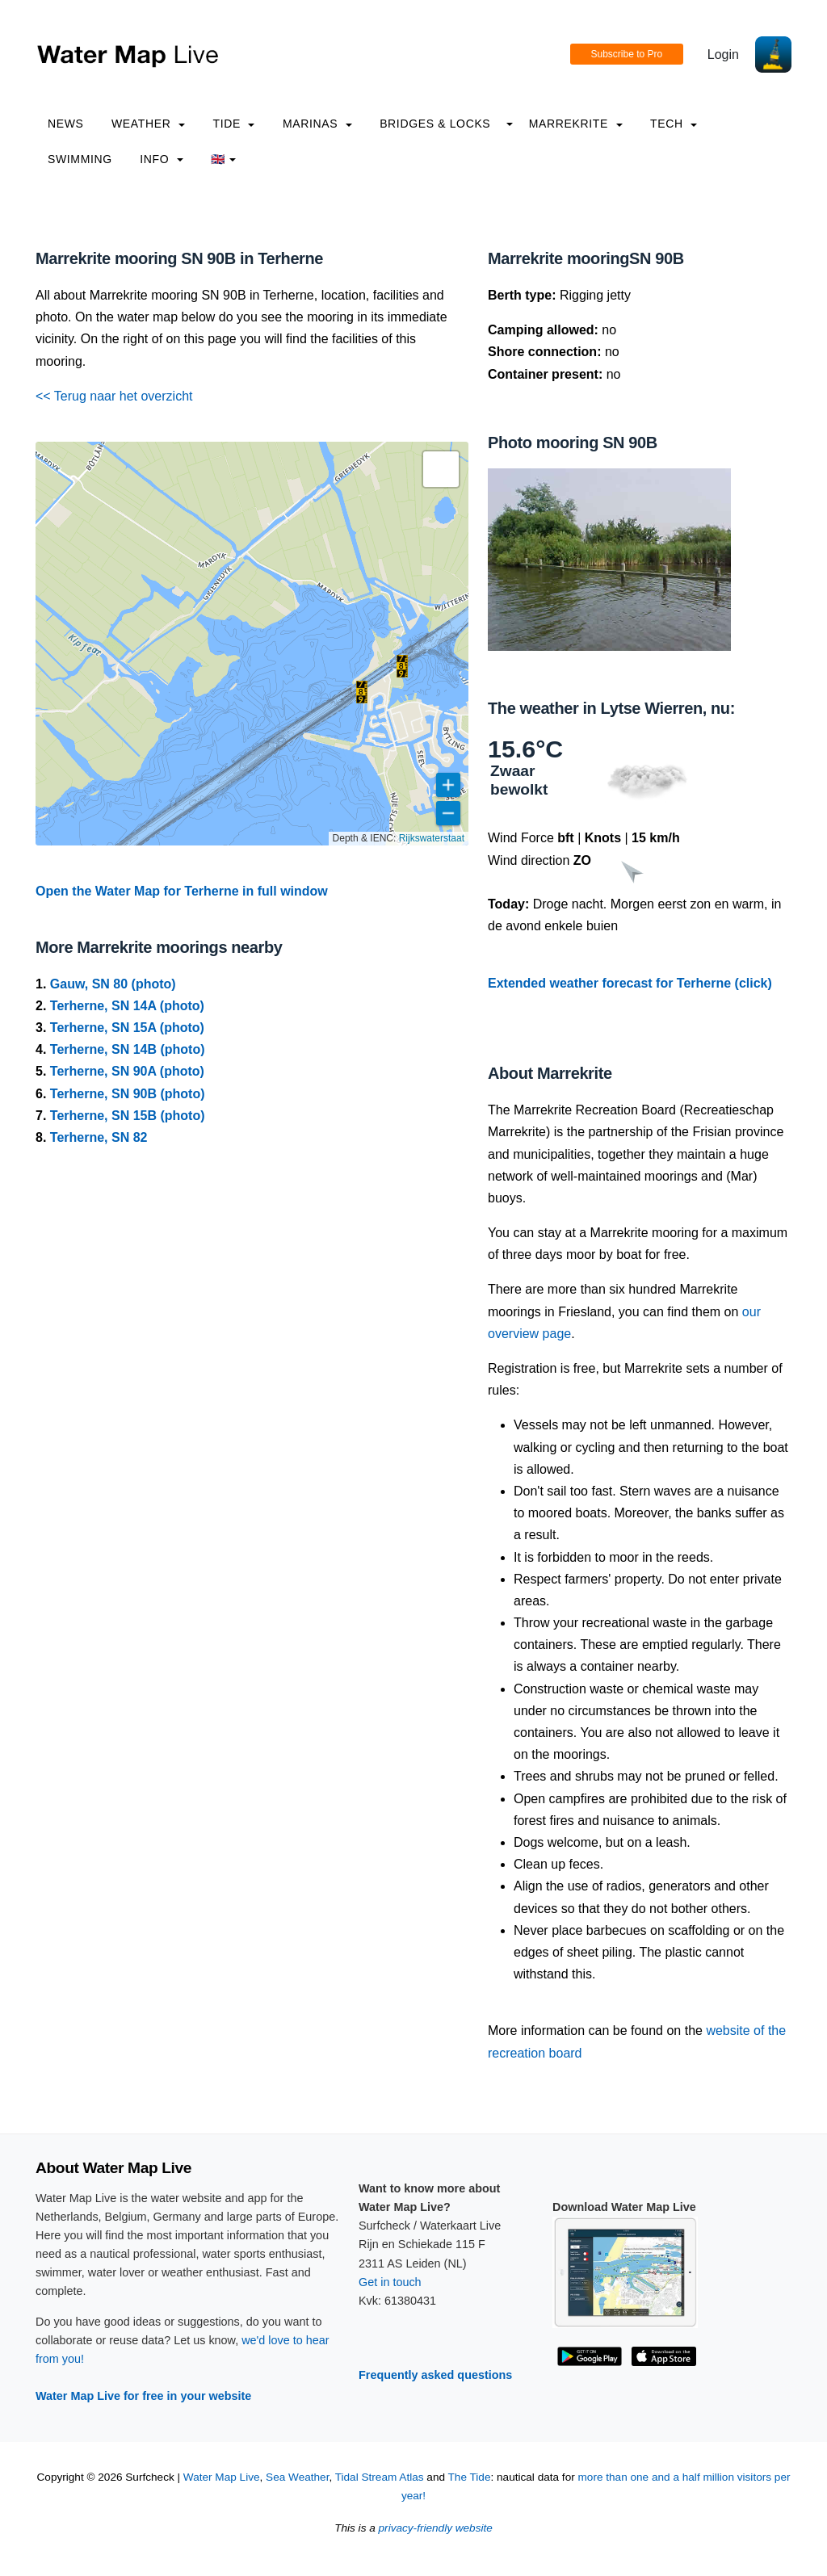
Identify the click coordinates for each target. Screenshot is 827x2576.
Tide (233, 123)
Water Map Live (221, 2477)
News (66, 123)
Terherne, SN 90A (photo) (127, 1071)
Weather (148, 123)
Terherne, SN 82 (99, 1137)
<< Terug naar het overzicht (114, 396)
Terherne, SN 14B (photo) (127, 1049)
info (161, 159)
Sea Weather (297, 2477)
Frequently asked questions (435, 2374)
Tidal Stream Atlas (379, 2477)
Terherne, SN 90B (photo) (127, 1094)
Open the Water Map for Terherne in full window (182, 891)
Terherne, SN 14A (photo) (127, 1006)
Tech (673, 123)
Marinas (317, 123)
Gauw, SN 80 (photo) (113, 984)
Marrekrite (576, 123)
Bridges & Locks (435, 123)
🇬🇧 (223, 159)
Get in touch (390, 2282)
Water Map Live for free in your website (143, 2395)
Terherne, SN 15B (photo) (127, 1115)
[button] (361, 692)
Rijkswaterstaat (431, 838)
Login (723, 54)
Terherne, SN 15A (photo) (127, 1027)
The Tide (469, 2477)
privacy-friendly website (436, 2528)
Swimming (80, 159)
